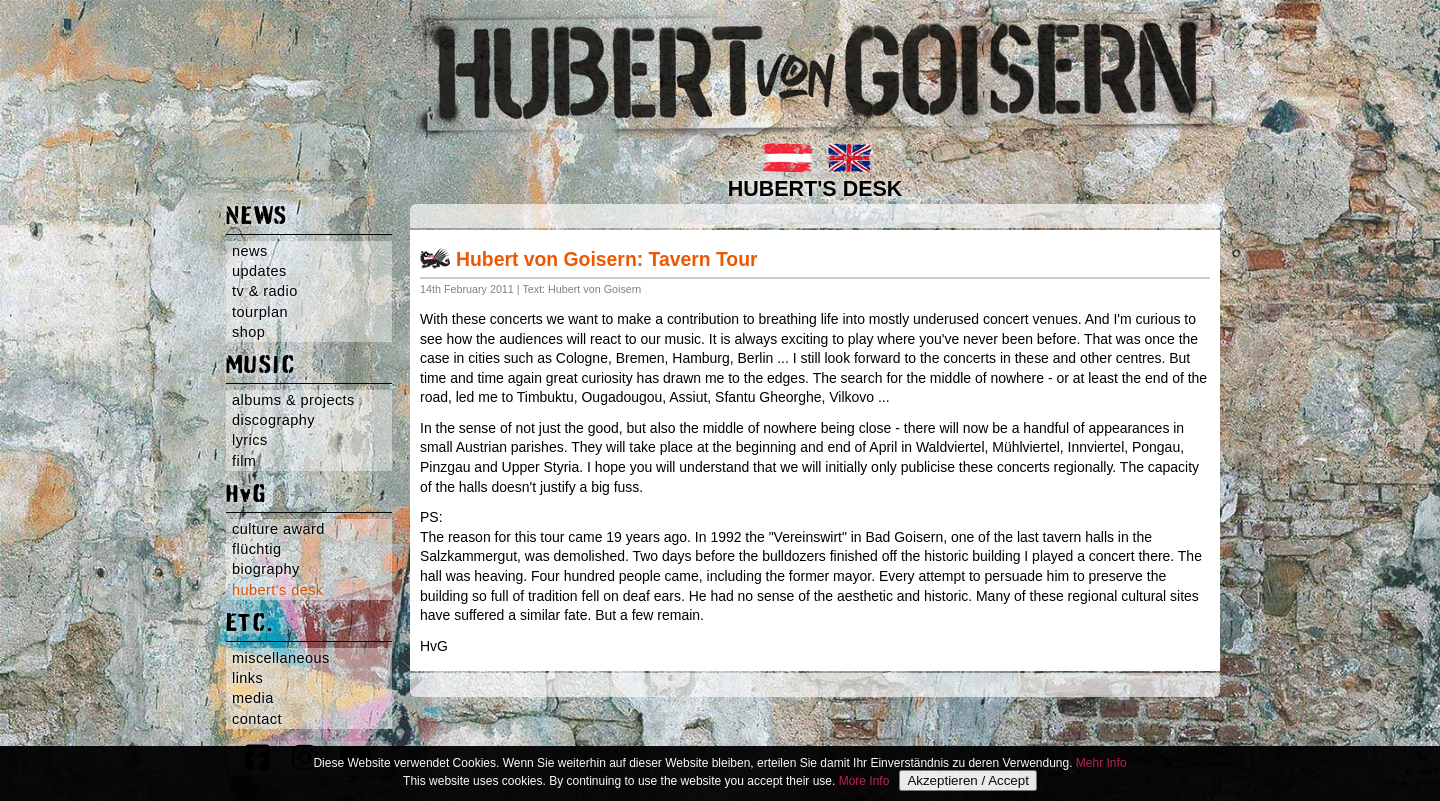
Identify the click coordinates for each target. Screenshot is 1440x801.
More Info (864, 781)
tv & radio (265, 291)
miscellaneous (281, 658)
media (253, 698)
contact (257, 719)
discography (273, 420)
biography (266, 569)
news (250, 251)
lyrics (250, 440)
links (247, 678)
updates (259, 271)
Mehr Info (1101, 763)
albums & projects (293, 400)
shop (248, 332)
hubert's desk (278, 590)
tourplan (260, 312)
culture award (278, 529)
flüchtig (256, 549)
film (244, 461)
